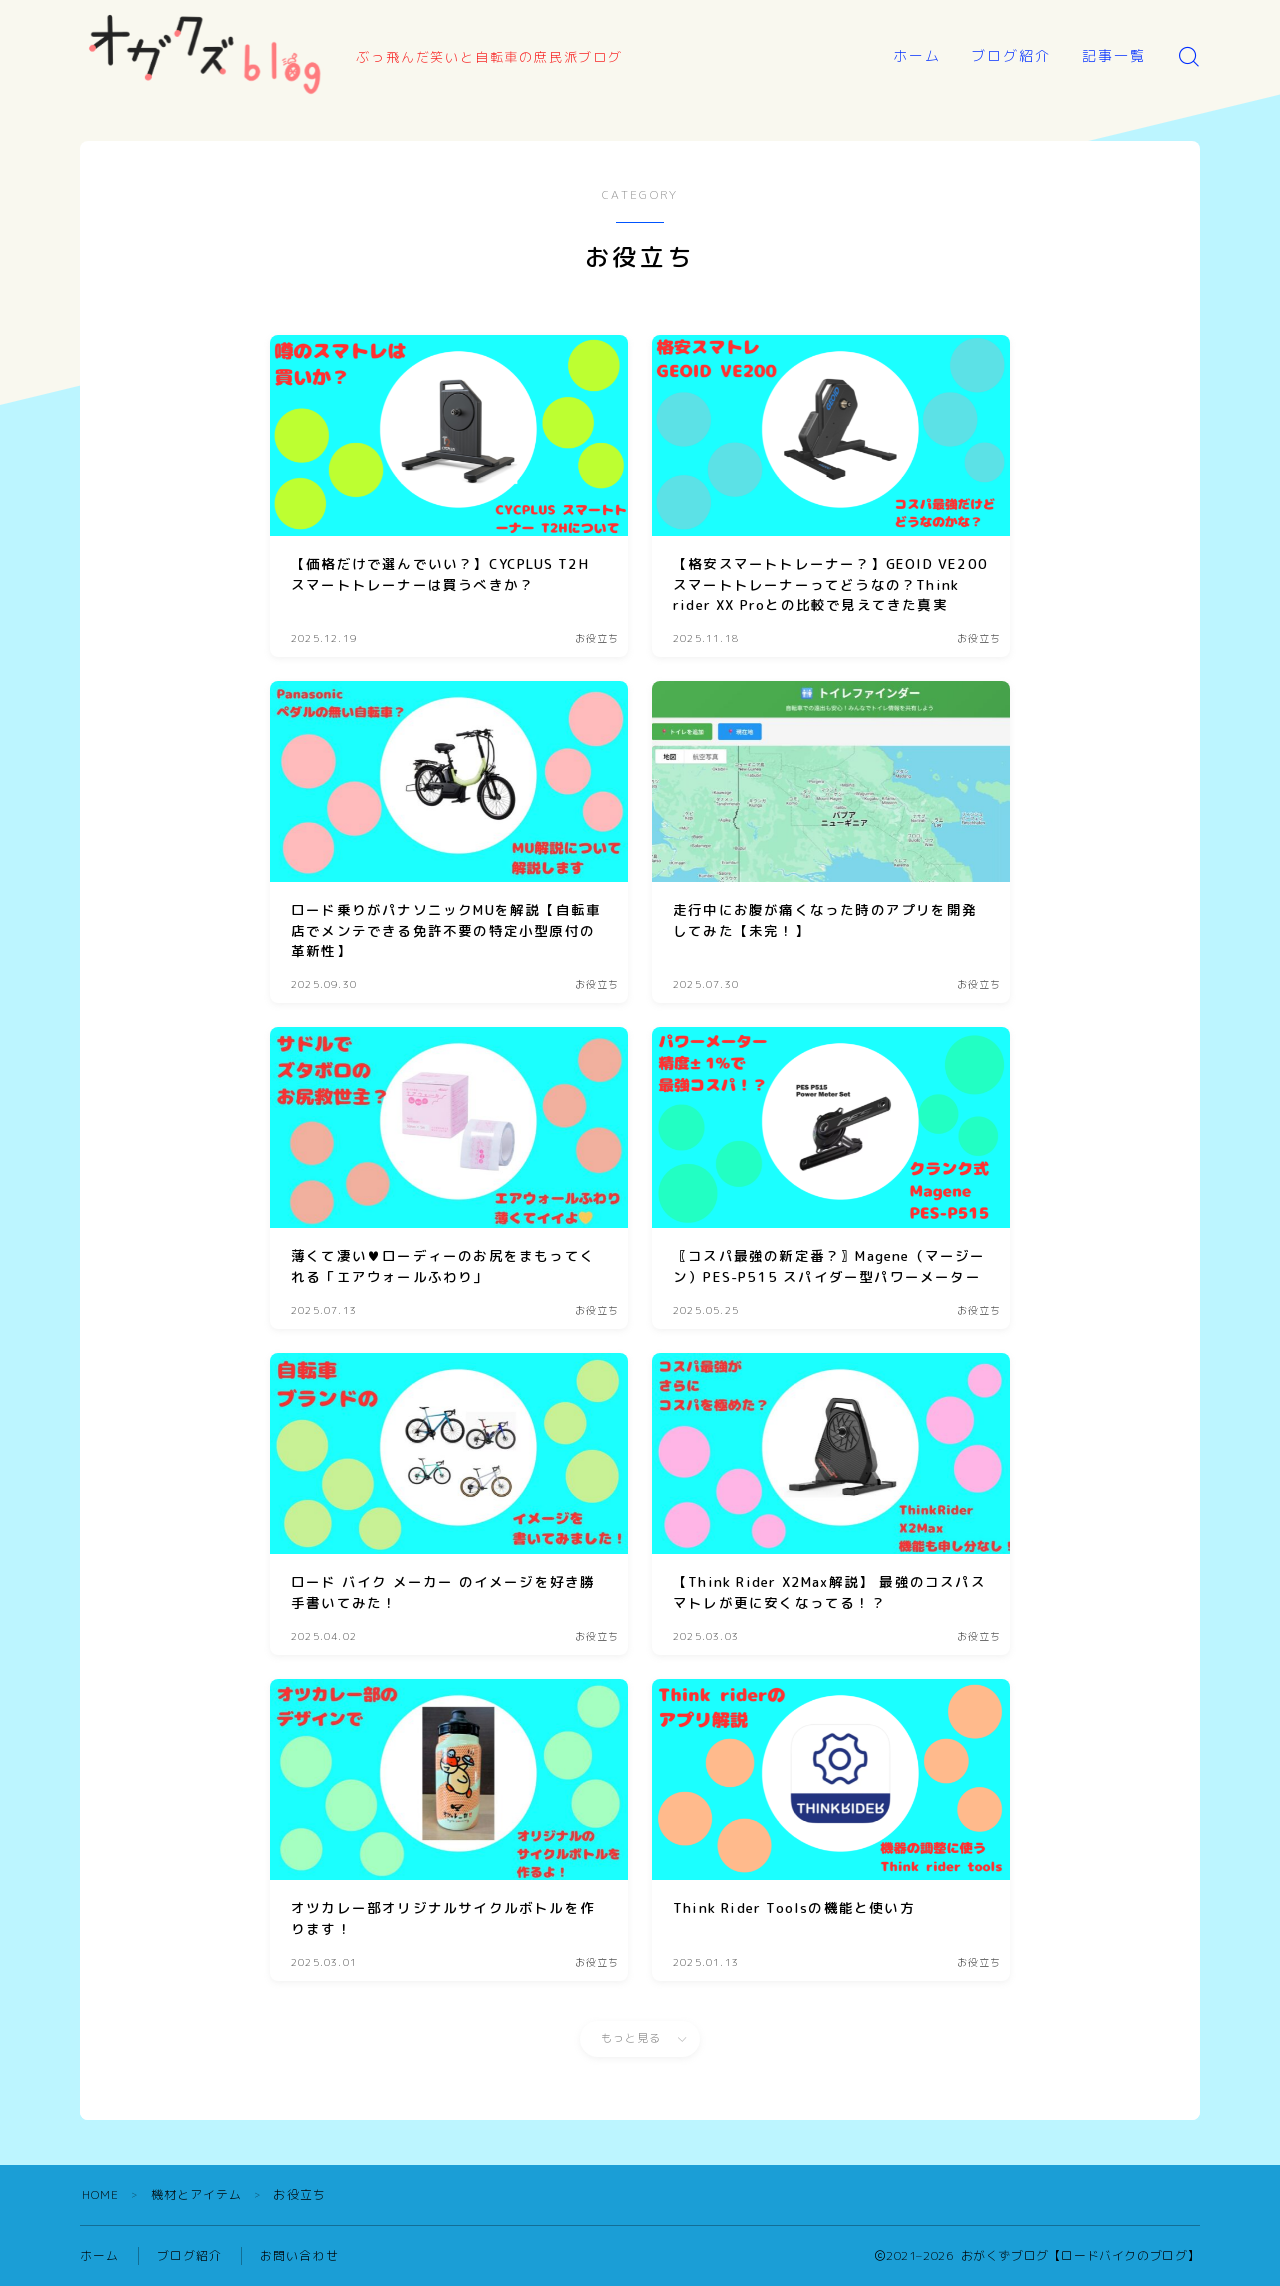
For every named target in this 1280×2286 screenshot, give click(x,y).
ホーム (917, 55)
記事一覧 (1114, 55)
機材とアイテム (197, 2194)
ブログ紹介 (1011, 55)
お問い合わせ (299, 2255)
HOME (101, 2194)
